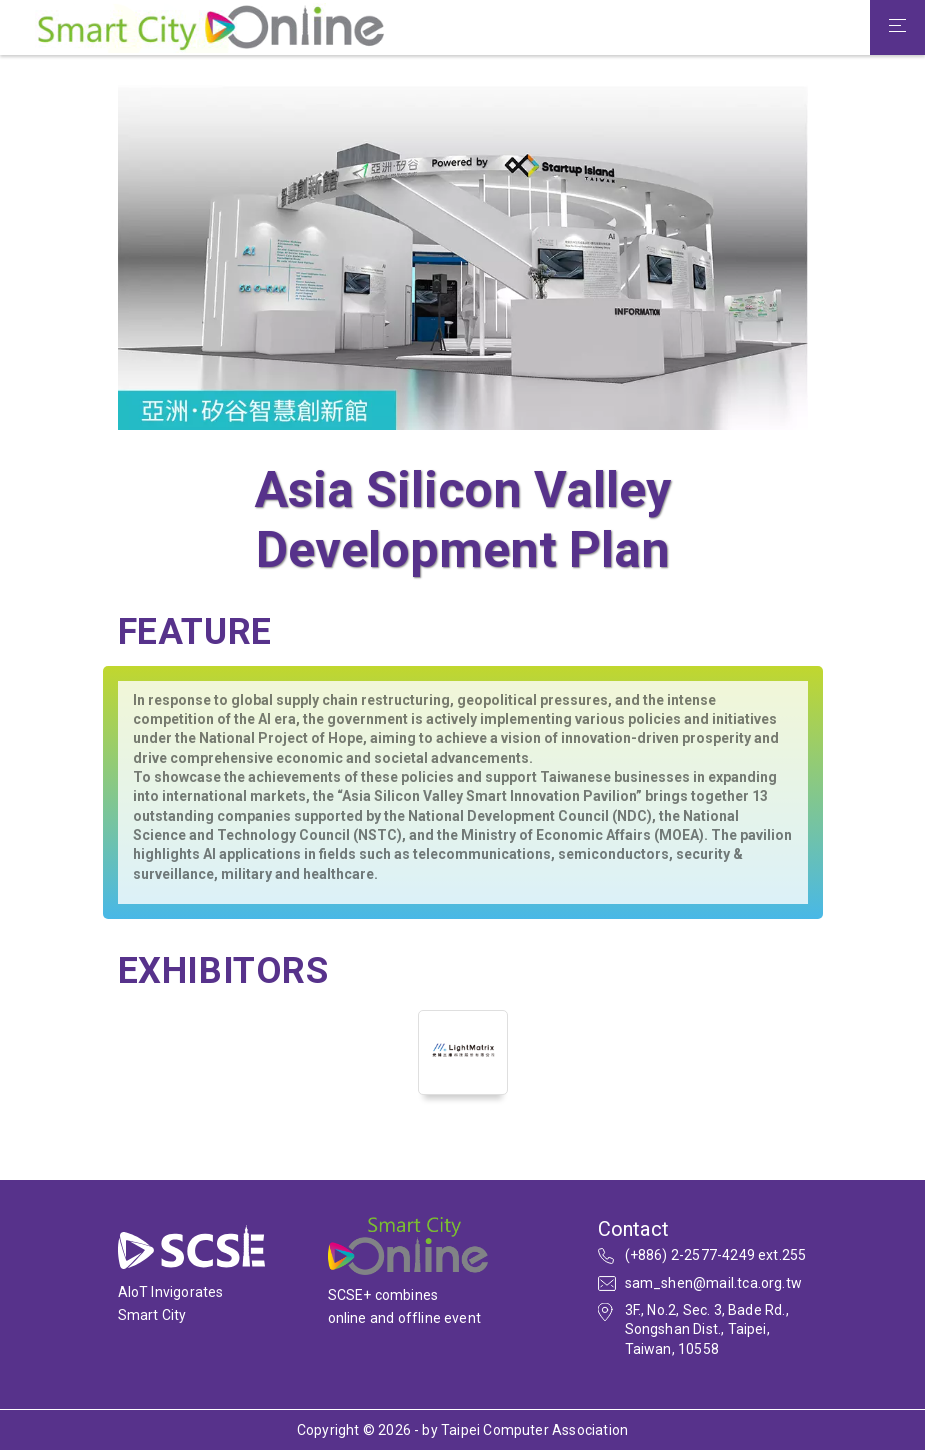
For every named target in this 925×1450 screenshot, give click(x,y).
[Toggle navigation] (897, 28)
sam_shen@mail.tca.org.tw (714, 1283)
